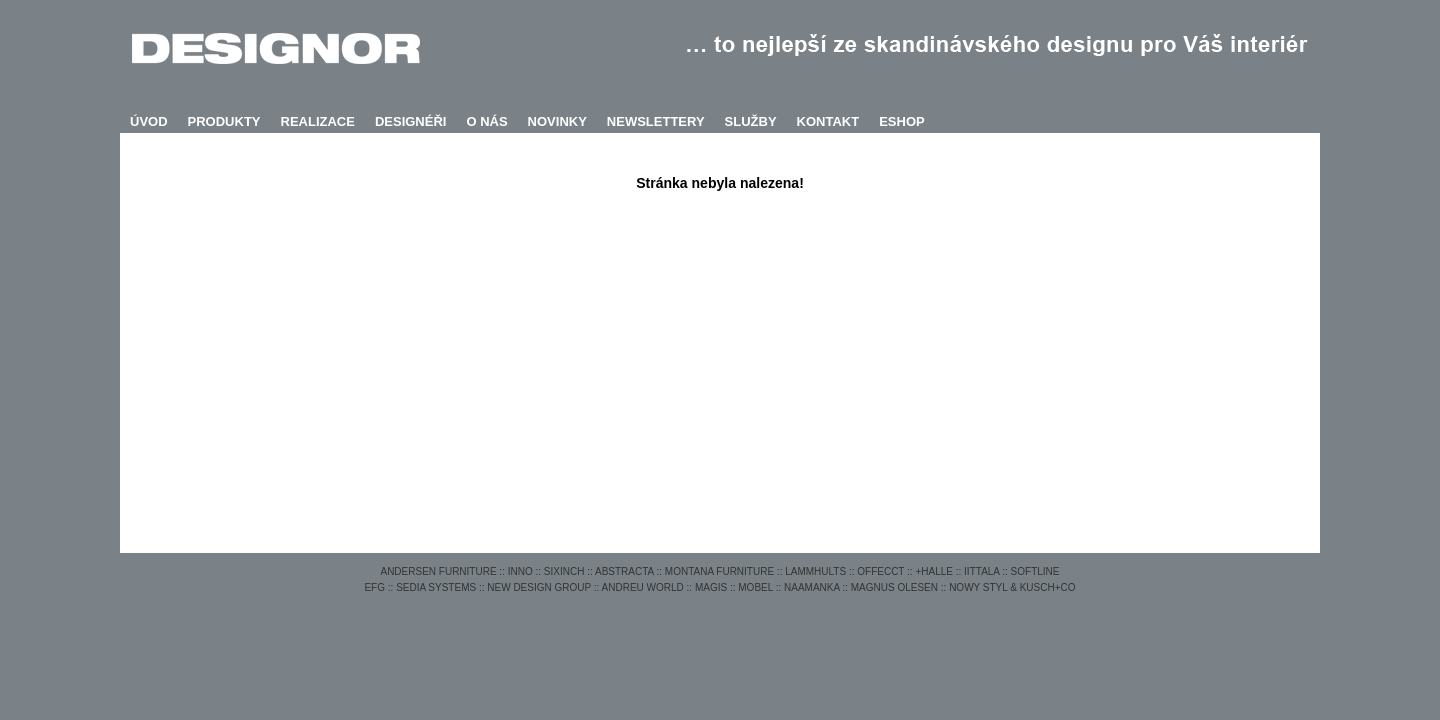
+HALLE (934, 571)
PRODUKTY (224, 121)
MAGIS (711, 587)
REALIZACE (318, 121)
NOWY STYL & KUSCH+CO (1012, 587)
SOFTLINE (1035, 571)
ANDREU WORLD (643, 587)
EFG (374, 587)
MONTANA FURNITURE (719, 571)
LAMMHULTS (815, 571)
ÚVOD (149, 121)
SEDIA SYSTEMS (436, 587)
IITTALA (981, 571)
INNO (520, 571)
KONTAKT (828, 121)
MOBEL (755, 587)
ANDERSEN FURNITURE (438, 571)
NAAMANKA (812, 587)
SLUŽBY (751, 121)
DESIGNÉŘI (411, 121)
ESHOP (902, 121)
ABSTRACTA (624, 571)
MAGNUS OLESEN (894, 587)
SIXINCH (564, 571)
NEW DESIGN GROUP (539, 587)
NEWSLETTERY (656, 121)
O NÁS (486, 121)
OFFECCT (880, 571)
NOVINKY (557, 121)
